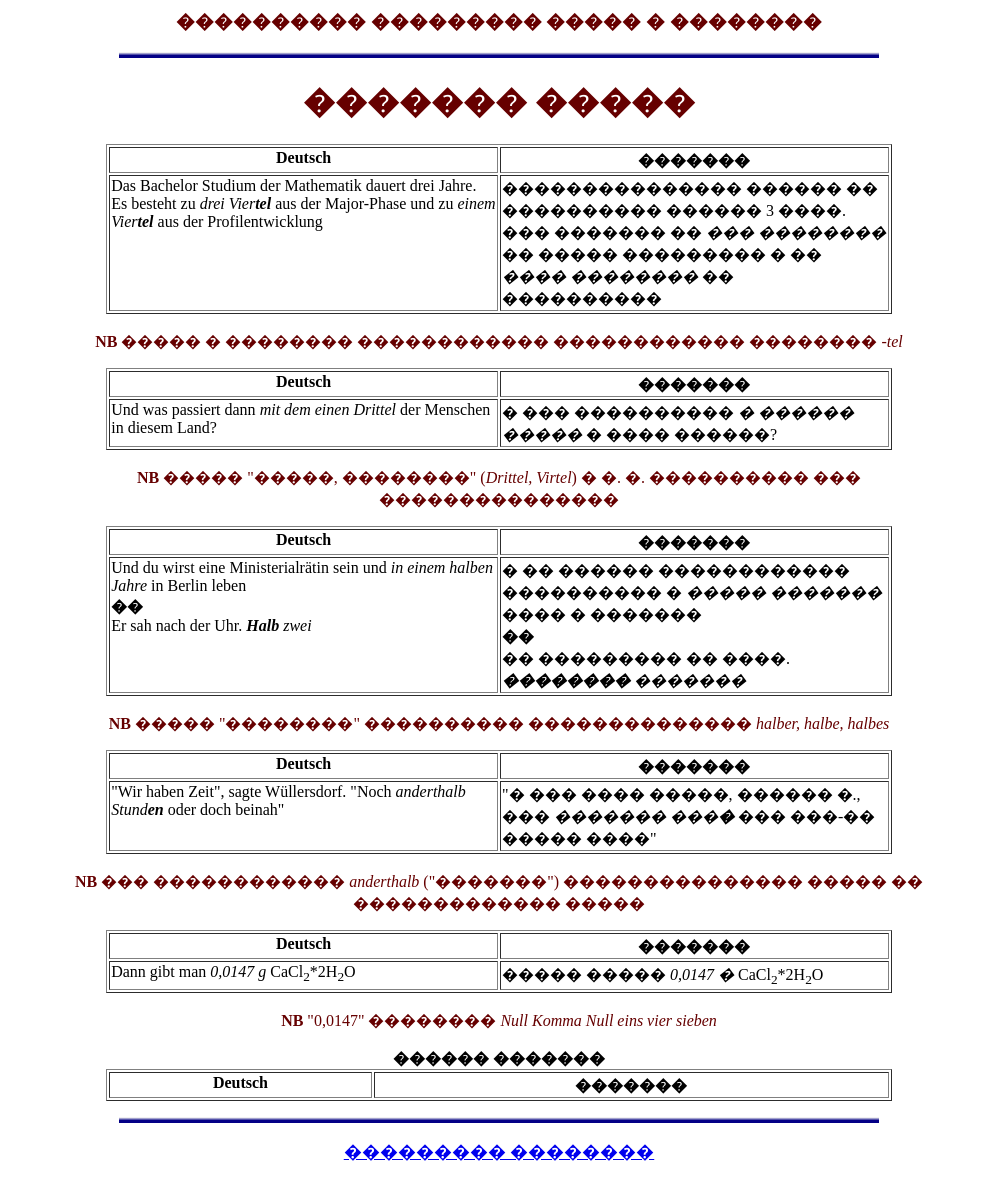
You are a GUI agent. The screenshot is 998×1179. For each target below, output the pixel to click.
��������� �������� (499, 1152)
